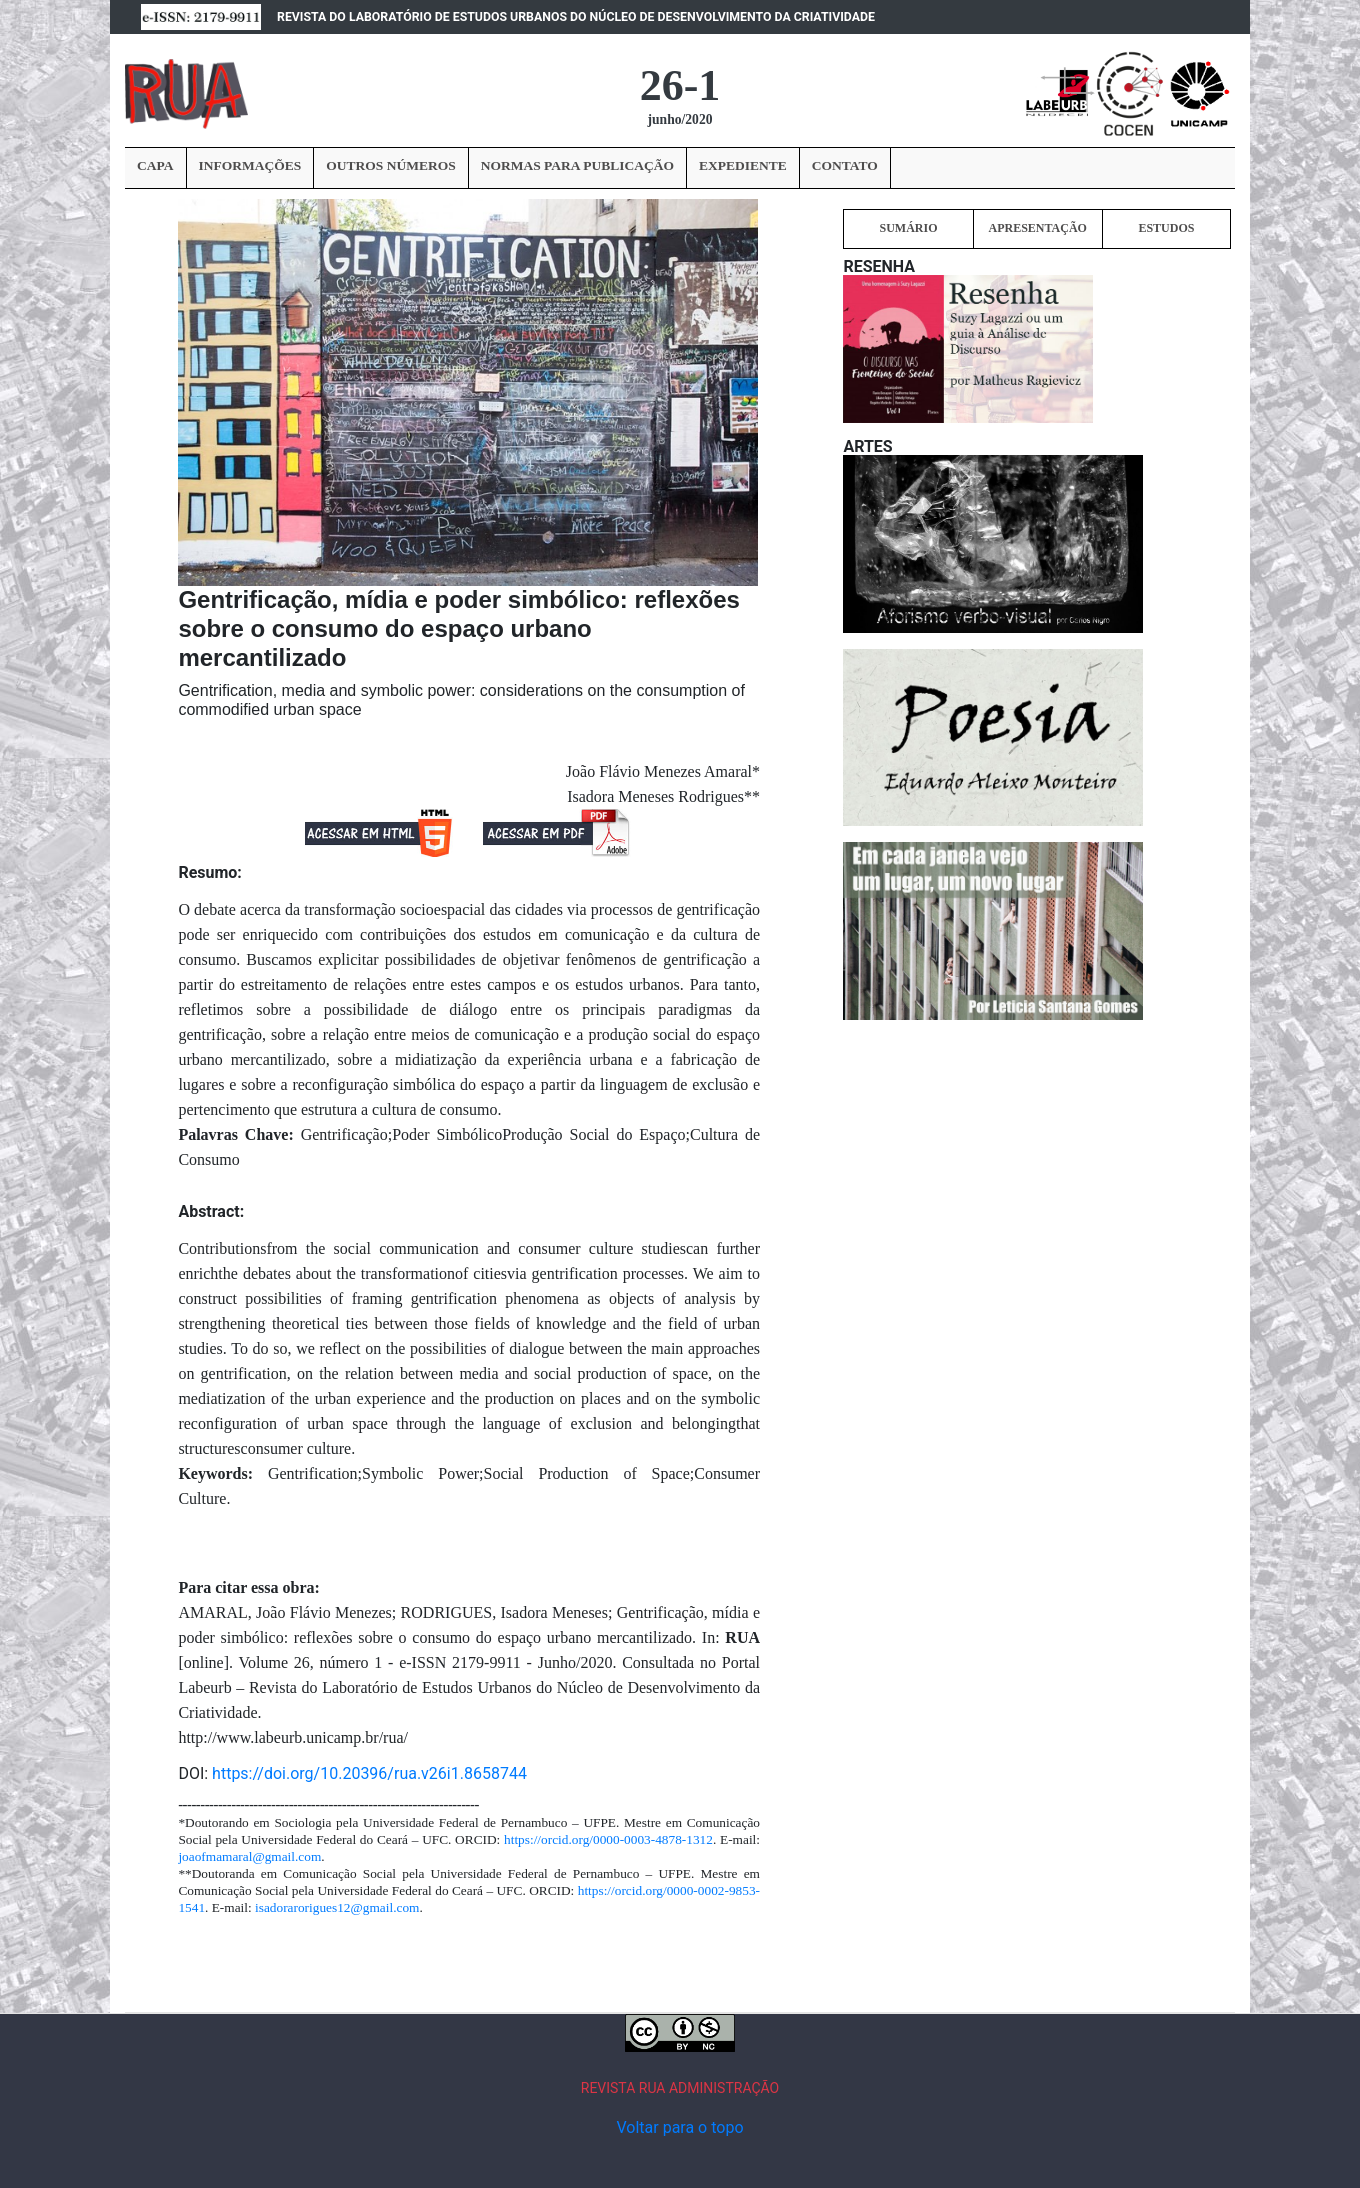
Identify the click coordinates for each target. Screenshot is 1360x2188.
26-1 (680, 85)
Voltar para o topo (679, 2127)
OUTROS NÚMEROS (390, 165)
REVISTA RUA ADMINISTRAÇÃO (680, 2088)
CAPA (155, 165)
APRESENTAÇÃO (1037, 228)
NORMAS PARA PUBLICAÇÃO (577, 165)
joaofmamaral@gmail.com (249, 1856)
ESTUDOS (1166, 228)
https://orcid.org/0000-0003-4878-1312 (608, 1839)
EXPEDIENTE (743, 165)
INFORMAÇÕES (250, 165)
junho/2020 (680, 119)
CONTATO (845, 165)
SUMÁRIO (908, 228)
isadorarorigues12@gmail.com (337, 1907)
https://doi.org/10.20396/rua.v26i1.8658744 (369, 1773)
